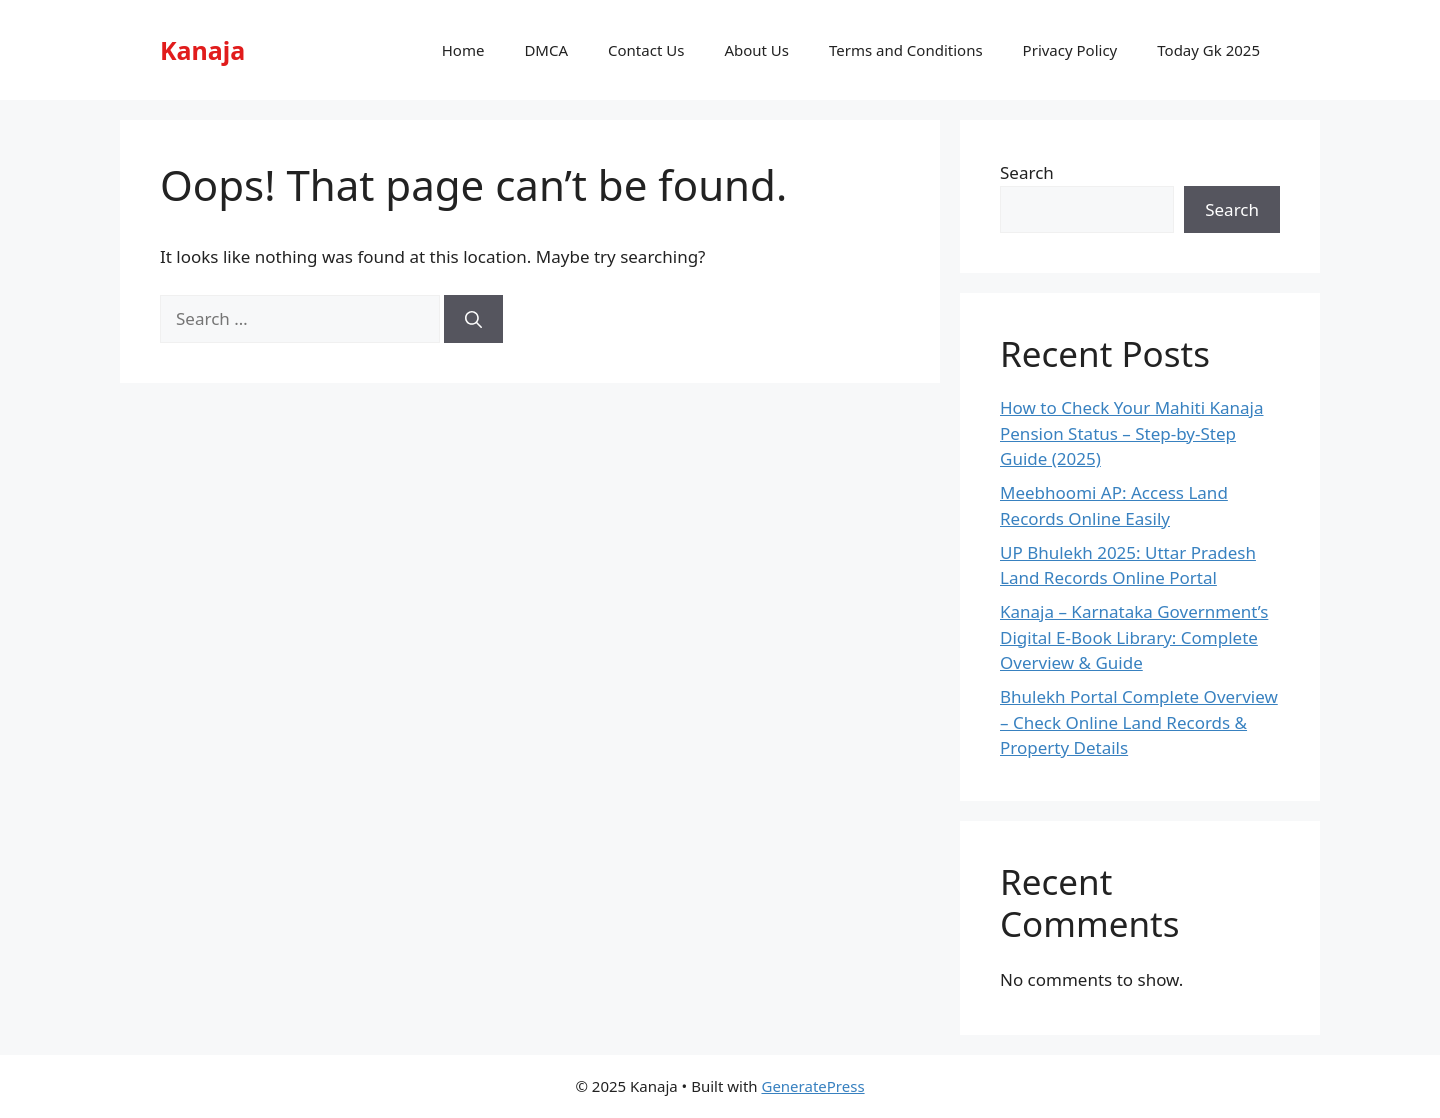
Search (1027, 172)
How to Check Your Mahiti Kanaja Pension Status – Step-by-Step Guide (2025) (1131, 433)
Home (463, 50)
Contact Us (646, 50)
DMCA (546, 50)
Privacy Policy (1070, 50)
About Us (756, 50)
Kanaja (202, 50)
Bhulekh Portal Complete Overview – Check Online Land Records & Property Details (1139, 722)
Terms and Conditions (906, 50)
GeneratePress (812, 1086)
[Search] (473, 319)
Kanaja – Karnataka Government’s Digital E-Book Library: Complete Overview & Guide (1134, 637)
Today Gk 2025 (1208, 50)
